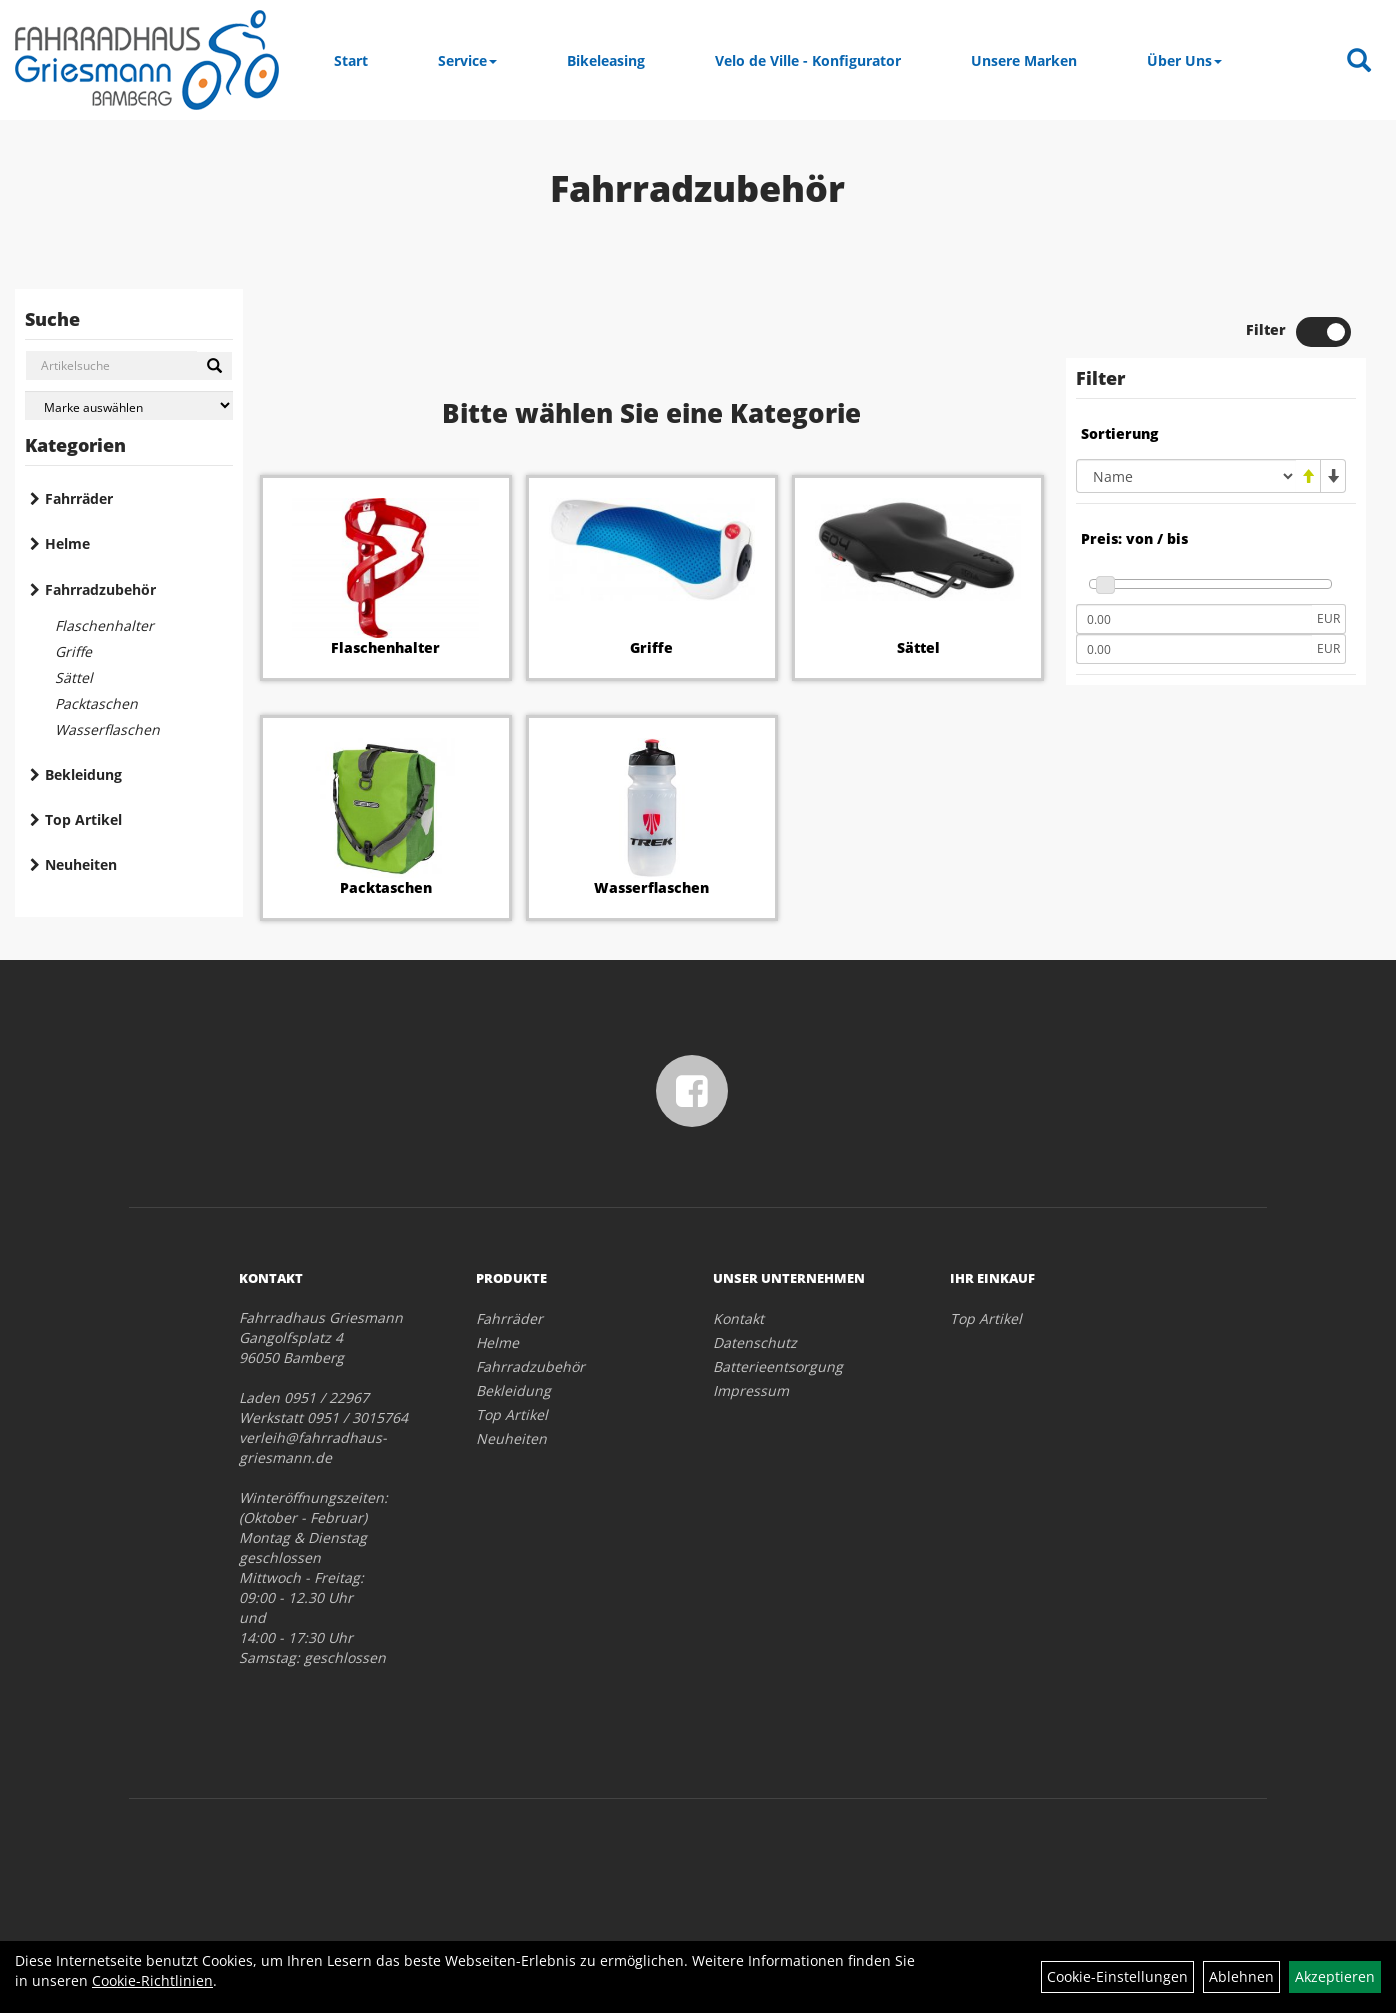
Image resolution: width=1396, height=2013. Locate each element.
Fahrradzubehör (100, 589)
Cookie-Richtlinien (152, 1980)
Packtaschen (96, 703)
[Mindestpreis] (1194, 619)
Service (467, 60)
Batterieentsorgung (778, 1366)
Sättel (74, 677)
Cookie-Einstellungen (1117, 1976)
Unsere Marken (1024, 60)
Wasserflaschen (107, 729)
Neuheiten (81, 864)
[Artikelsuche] (1359, 61)
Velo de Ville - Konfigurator (808, 60)
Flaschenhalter (104, 625)
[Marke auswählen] (129, 405)
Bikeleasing (606, 60)
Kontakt (738, 1318)
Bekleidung (83, 774)
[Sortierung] (1186, 476)
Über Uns (1184, 60)
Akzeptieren (1335, 1976)
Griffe (73, 651)
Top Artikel (83, 819)
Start (351, 60)
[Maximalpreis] (1194, 649)
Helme (67, 543)
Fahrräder (79, 498)
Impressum (751, 1390)
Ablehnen (1241, 1976)
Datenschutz (755, 1342)
